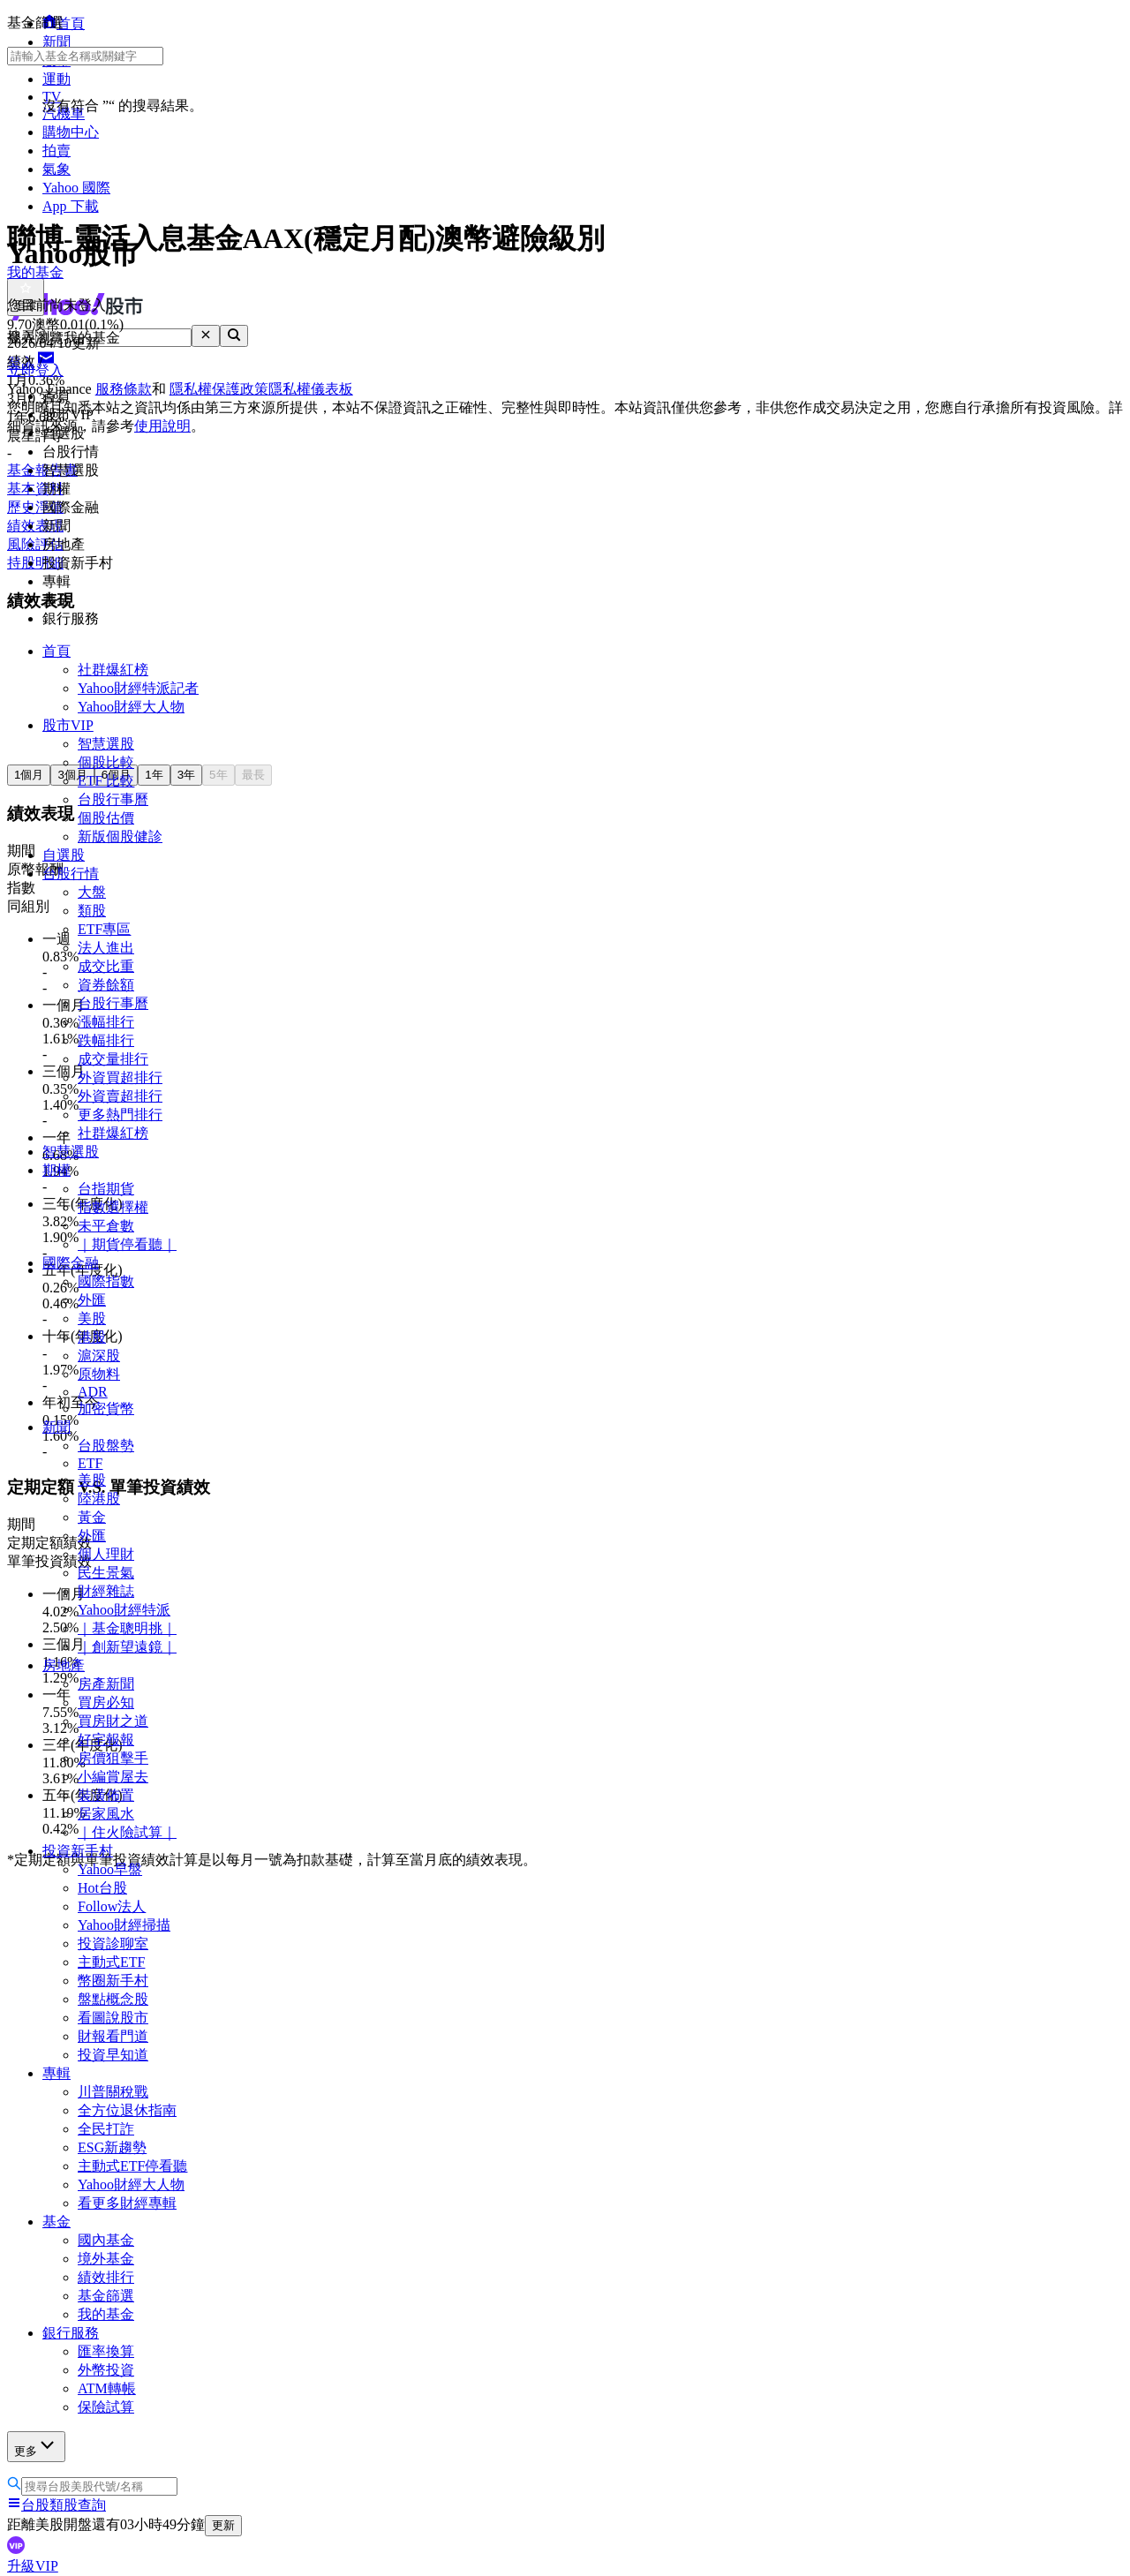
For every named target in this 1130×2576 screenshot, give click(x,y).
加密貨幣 (106, 1408)
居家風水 (106, 1813)
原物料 (99, 1374)
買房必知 (106, 1702)
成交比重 (106, 966)
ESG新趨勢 (112, 2147)
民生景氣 (106, 1572)
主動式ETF (111, 1962)
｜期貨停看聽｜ (127, 1244)
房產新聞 (106, 1683)
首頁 (56, 651)
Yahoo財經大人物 (131, 706)
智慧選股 (106, 743)
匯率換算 (106, 2351)
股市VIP (68, 725)
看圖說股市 (113, 2017)
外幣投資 (106, 2369)
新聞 (56, 1427)
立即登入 (35, 370)
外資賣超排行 (120, 1095)
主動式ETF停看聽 (132, 2165)
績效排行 (106, 2277)
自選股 (63, 854)
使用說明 (162, 425)
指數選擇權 (113, 1207)
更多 (36, 2446)
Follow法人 (112, 1906)
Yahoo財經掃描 (124, 1924)
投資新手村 (77, 1850)
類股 (92, 910)
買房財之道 (113, 1721)
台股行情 (70, 873)
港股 (92, 1336)
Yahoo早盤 (110, 1869)
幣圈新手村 (113, 1980)
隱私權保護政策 (219, 388)
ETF (90, 1463)
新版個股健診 (120, 836)
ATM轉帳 (107, 2388)
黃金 (92, 1517)
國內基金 (106, 2240)
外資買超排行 (120, 1077)
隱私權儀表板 (310, 388)
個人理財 (106, 1554)
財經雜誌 (106, 1591)
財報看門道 (113, 2036)
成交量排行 (113, 1058)
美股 (92, 1318)
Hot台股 (102, 1887)
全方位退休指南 (127, 2110)
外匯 (92, 1299)
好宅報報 (106, 1739)
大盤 (92, 892)
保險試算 (106, 2406)
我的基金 (106, 2314)
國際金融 (70, 1262)
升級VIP (32, 2565)
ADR (93, 1391)
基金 (56, 2221)
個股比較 (106, 762)
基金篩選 (106, 2295)
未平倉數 (106, 1225)
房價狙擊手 (113, 1758)
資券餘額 (106, 984)
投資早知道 (113, 2054)
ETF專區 (104, 929)
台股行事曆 (113, 799)
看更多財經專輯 (127, 2203)
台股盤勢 (106, 1445)
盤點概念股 (113, 1999)
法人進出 (106, 947)
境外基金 (106, 2258)
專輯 (56, 2073)
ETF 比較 (106, 780)
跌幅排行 (106, 1040)
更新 (223, 2525)
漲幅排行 (106, 1021)
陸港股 (99, 1498)
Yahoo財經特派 (124, 1609)
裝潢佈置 (106, 1795)
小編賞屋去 (113, 1776)
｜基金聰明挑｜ (127, 1628)
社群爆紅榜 (113, 669)
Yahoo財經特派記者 (138, 688)
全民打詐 (106, 2128)
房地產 (63, 1665)
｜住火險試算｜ (127, 1832)
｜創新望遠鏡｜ (127, 1646)
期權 (56, 1170)
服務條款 (123, 388)
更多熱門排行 (120, 1114)
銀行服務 (70, 2332)
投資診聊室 (113, 1943)
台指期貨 (106, 1188)
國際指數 (106, 1281)
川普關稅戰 (113, 2091)
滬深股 (99, 1355)
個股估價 (106, 817)
